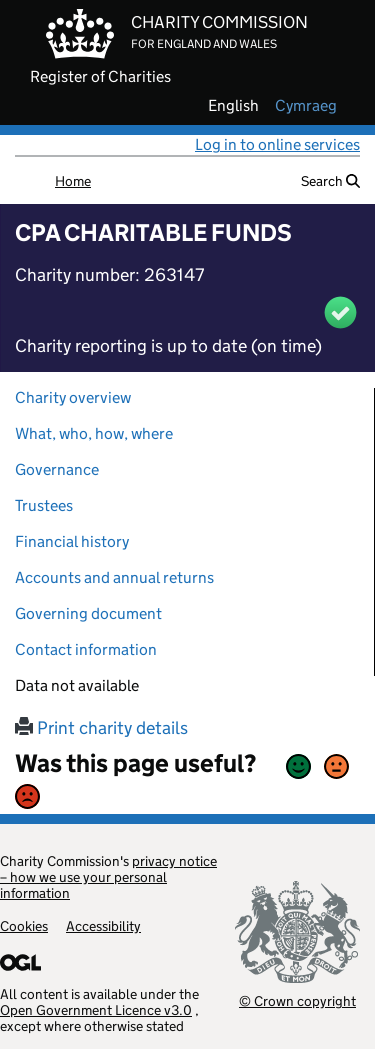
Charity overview (73, 397)
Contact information (86, 649)
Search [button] (330, 181)
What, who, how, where (94, 433)
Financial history (72, 541)
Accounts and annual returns (114, 577)
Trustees (44, 505)
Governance (57, 469)
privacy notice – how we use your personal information (108, 877)
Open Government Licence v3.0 (96, 1010)
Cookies (24, 926)
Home (73, 181)
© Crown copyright (297, 1000)
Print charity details (101, 728)
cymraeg (306, 106)
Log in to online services (277, 144)
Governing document (88, 613)
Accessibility (103, 926)
